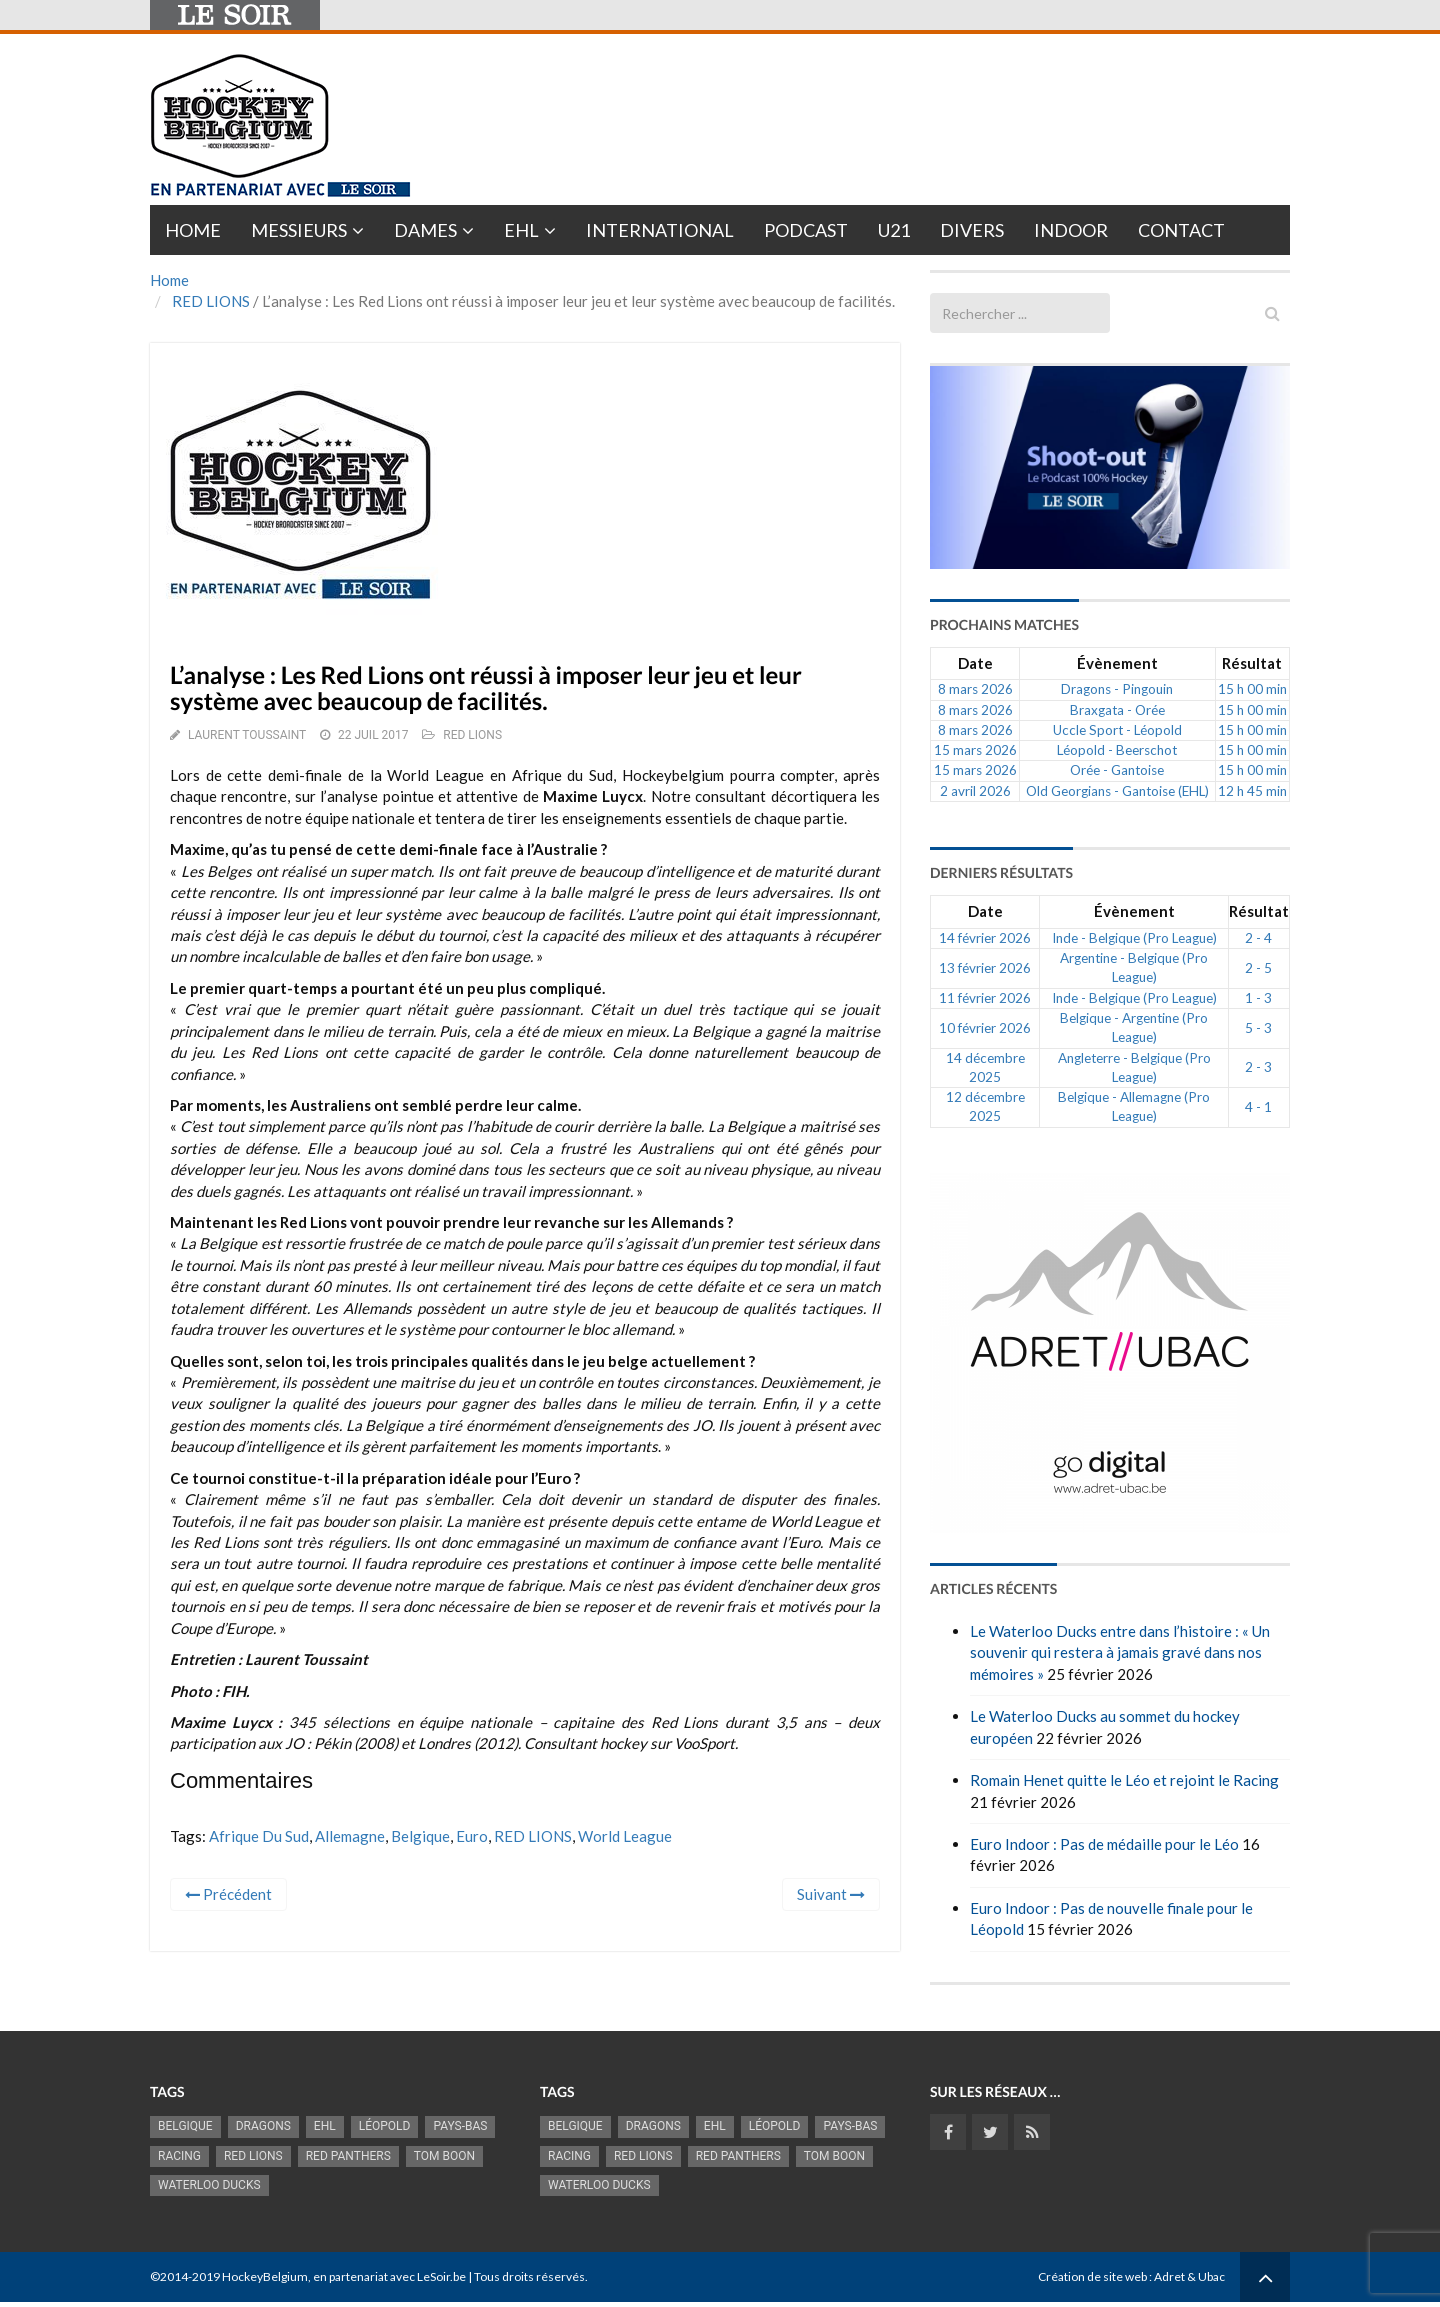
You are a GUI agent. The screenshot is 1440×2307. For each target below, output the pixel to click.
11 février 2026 (985, 998)
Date (975, 663)
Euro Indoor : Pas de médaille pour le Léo (1104, 1844)
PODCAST (806, 230)
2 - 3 (1258, 1067)
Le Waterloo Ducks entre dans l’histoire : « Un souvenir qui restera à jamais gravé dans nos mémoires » (1120, 1652)
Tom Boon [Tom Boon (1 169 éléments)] (444, 2156)
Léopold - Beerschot (1117, 750)
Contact (1181, 230)
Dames (425, 230)
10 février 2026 (985, 1028)
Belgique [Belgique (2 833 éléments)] (185, 2126)
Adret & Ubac (1189, 2276)
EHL (521, 230)
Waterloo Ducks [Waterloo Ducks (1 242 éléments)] (209, 2185)
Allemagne (350, 1836)
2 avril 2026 (975, 791)
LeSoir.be (441, 2276)
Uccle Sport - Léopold (1117, 730)
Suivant (831, 1894)
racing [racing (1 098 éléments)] (179, 2156)
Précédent (228, 1894)
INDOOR (1071, 230)
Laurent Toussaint (247, 735)
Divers (972, 230)
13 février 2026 (985, 968)
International (660, 230)
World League (625, 1836)
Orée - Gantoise (1117, 770)
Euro (472, 1836)
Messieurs (299, 230)
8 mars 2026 (975, 689)
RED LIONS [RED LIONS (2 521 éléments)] (253, 2156)
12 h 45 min (1252, 791)
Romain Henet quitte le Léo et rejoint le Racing (1124, 1780)
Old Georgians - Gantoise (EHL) (1117, 791)
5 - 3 (1258, 1028)
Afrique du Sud (259, 1836)
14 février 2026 (985, 938)
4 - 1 (1258, 1107)
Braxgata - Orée (1117, 710)
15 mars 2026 (975, 750)
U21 (894, 230)
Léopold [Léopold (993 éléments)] (385, 2126)
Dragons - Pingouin (1117, 689)
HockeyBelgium (265, 2276)
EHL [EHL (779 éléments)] (325, 2126)
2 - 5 (1258, 968)
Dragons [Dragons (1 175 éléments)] (263, 2126)
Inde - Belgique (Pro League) (1134, 938)
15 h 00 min (1252, 689)
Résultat (1252, 663)
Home (193, 230)
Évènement (1117, 663)
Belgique (420, 1836)
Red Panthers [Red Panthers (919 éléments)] (348, 2156)
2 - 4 (1258, 938)
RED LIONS (211, 301)
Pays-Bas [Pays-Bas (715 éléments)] (460, 2126)
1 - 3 (1258, 998)
